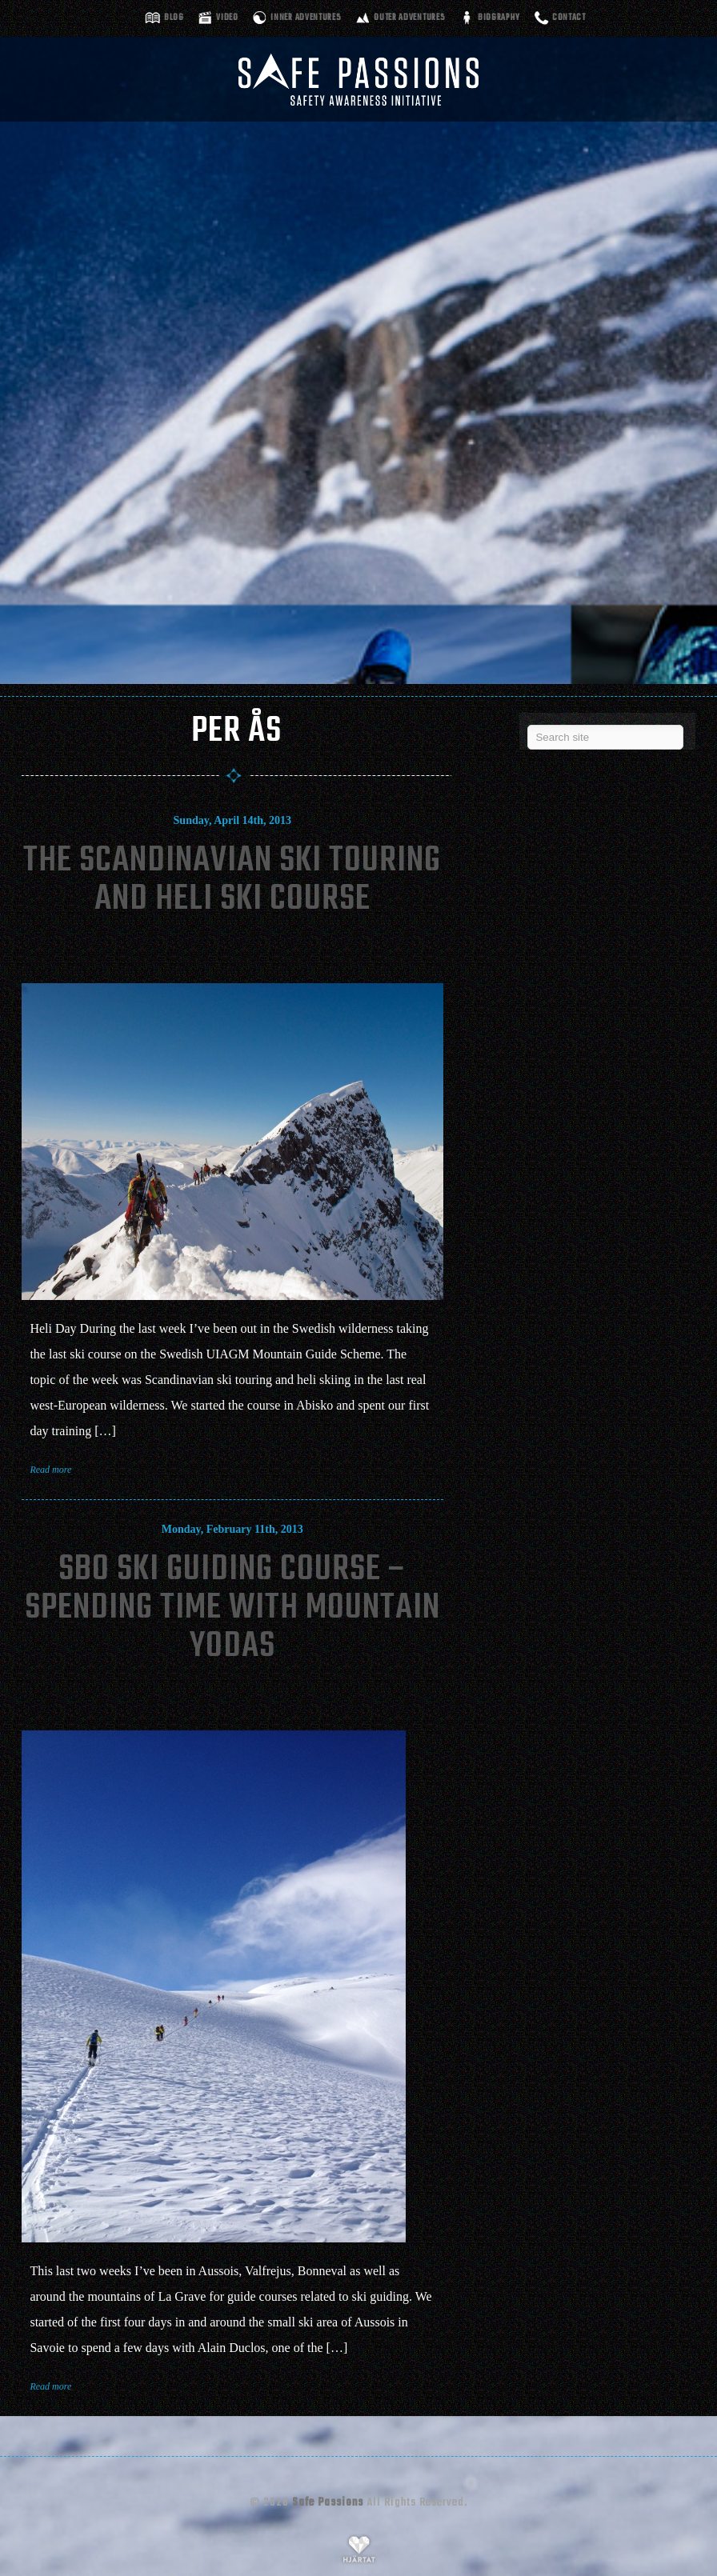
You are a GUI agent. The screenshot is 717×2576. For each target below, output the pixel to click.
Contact (569, 18)
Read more (50, 1469)
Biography (498, 18)
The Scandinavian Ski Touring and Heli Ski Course (232, 880)
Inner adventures (305, 18)
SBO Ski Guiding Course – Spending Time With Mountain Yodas (232, 1608)
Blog (174, 18)
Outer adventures (409, 18)
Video (227, 18)
